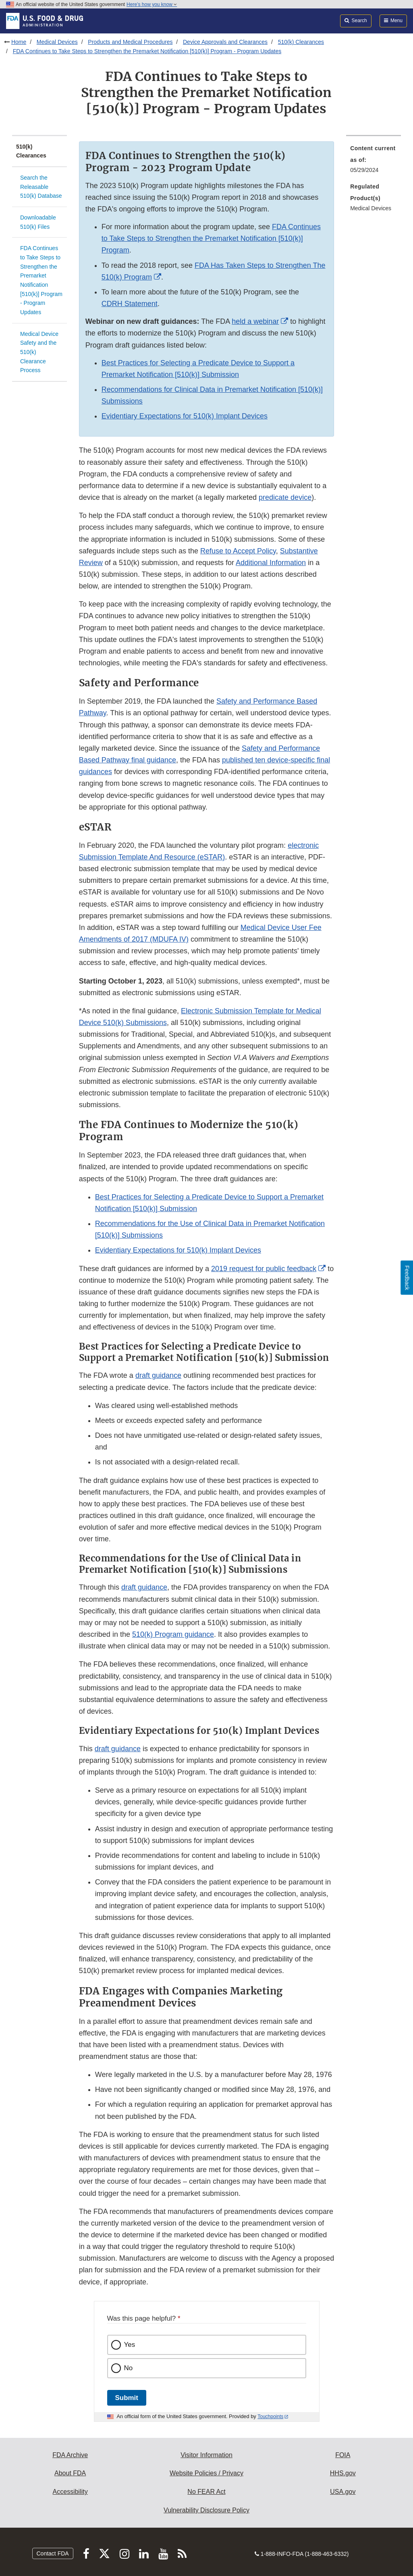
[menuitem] (373, 161)
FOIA (342, 2455)
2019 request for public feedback (263, 1269)
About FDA (70, 2473)
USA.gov (342, 2491)
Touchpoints (270, 2416)
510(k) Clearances (301, 42)
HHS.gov (343, 2473)
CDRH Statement (130, 304)
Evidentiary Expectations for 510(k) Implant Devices (185, 416)
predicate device (285, 497)
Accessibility (70, 2491)
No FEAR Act (206, 2491)
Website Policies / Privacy (206, 2473)
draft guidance (158, 1375)
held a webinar (255, 321)
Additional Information (271, 563)
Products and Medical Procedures (130, 42)
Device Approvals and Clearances (225, 42)
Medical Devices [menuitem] (370, 208)
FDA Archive (70, 2455)
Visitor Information (206, 2455)
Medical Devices (57, 42)
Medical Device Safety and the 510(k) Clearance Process (39, 352)
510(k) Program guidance (173, 1634)
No (128, 2368)
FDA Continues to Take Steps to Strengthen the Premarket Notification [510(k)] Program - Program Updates (147, 51)
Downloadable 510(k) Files (38, 222)
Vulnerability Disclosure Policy (206, 2510)
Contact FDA (53, 2553)
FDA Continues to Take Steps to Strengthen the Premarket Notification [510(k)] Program (211, 238)
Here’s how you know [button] (152, 4)
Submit (126, 2398)
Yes (129, 2344)
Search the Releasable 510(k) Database (41, 186)
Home (18, 42)
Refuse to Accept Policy (238, 551)
